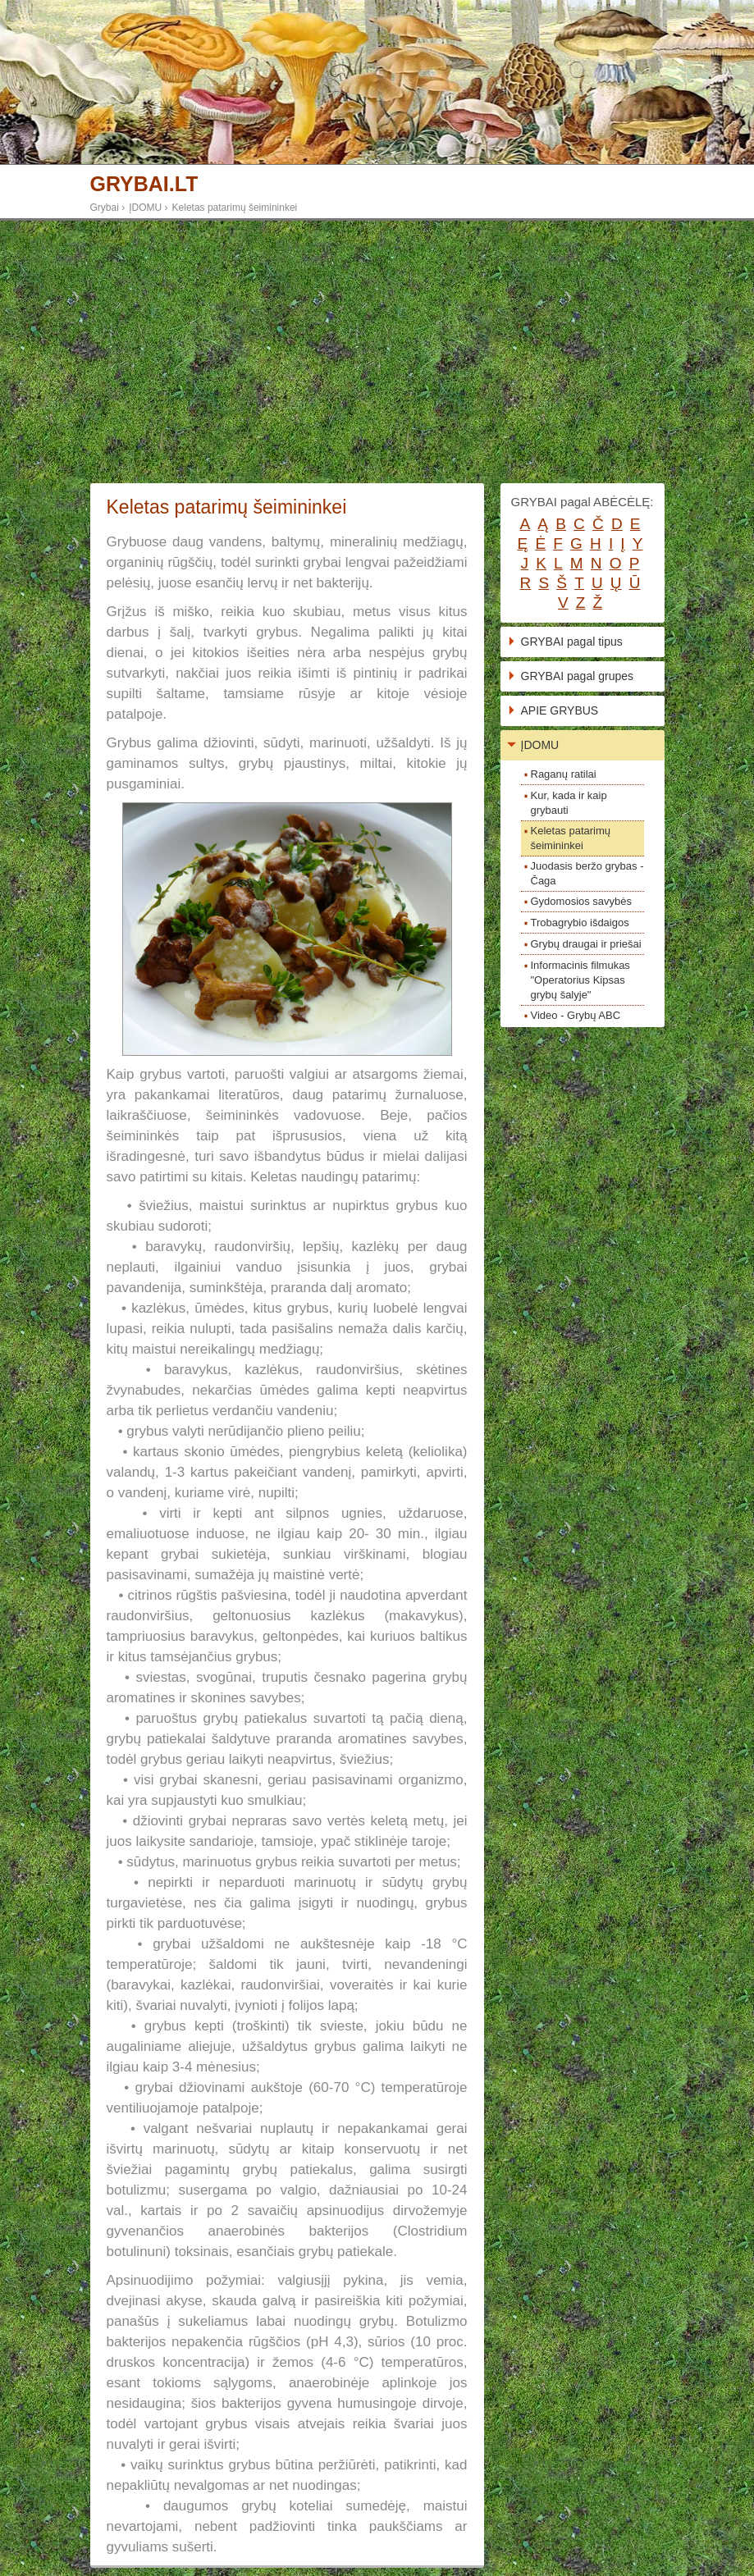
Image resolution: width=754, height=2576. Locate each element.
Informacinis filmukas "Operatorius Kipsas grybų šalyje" (580, 980)
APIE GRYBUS (560, 710)
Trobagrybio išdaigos (580, 922)
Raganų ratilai (563, 774)
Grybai (104, 207)
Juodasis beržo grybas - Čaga (587, 873)
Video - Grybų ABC (576, 1015)
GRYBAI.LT (144, 184)
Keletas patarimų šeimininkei (235, 207)
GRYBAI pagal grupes (577, 676)
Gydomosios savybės (582, 901)
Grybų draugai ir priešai (586, 944)
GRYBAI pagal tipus (572, 641)
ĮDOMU (145, 207)
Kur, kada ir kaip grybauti (569, 802)
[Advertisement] (377, 352)
